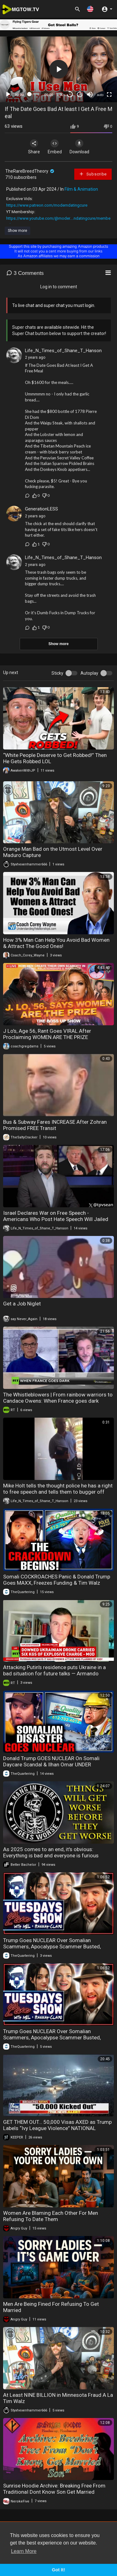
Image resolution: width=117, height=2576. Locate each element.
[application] (58, 69)
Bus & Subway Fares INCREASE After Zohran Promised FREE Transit (55, 1125)
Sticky (57, 673)
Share (34, 146)
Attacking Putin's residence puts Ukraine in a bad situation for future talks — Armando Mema (54, 1673)
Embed (55, 146)
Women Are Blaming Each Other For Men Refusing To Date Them (50, 2216)
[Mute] (90, 94)
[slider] (34, 94)
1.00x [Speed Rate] (61, 95)
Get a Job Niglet (22, 1303)
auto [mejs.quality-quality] (100, 95)
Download (79, 146)
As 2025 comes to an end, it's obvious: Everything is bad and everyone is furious (51, 1852)
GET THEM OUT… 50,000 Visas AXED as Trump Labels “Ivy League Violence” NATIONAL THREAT (57, 2128)
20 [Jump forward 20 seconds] (80, 94)
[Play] (8, 94)
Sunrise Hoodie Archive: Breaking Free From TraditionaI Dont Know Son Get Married (54, 2489)
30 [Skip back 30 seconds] (70, 94)
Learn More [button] (24, 2551)
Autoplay (89, 673)
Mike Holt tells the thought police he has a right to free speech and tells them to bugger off (58, 1488)
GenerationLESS (41, 509)
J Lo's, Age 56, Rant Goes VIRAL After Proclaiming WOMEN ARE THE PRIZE (47, 1034)
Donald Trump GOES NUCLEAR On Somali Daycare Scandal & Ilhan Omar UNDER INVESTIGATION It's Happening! (51, 1764)
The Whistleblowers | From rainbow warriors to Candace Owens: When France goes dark (58, 1397)
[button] (90, 9)
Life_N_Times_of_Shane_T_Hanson (63, 350)
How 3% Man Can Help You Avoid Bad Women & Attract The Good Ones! (56, 943)
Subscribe (93, 173)
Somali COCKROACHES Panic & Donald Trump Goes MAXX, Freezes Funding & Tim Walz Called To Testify (56, 1582)
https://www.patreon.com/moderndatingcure (46, 205)
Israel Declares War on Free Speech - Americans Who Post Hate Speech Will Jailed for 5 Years (55, 1219)
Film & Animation (81, 189)
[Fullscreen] (109, 94)
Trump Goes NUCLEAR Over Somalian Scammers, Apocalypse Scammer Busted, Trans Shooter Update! (52, 1946)
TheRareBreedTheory (30, 171)
